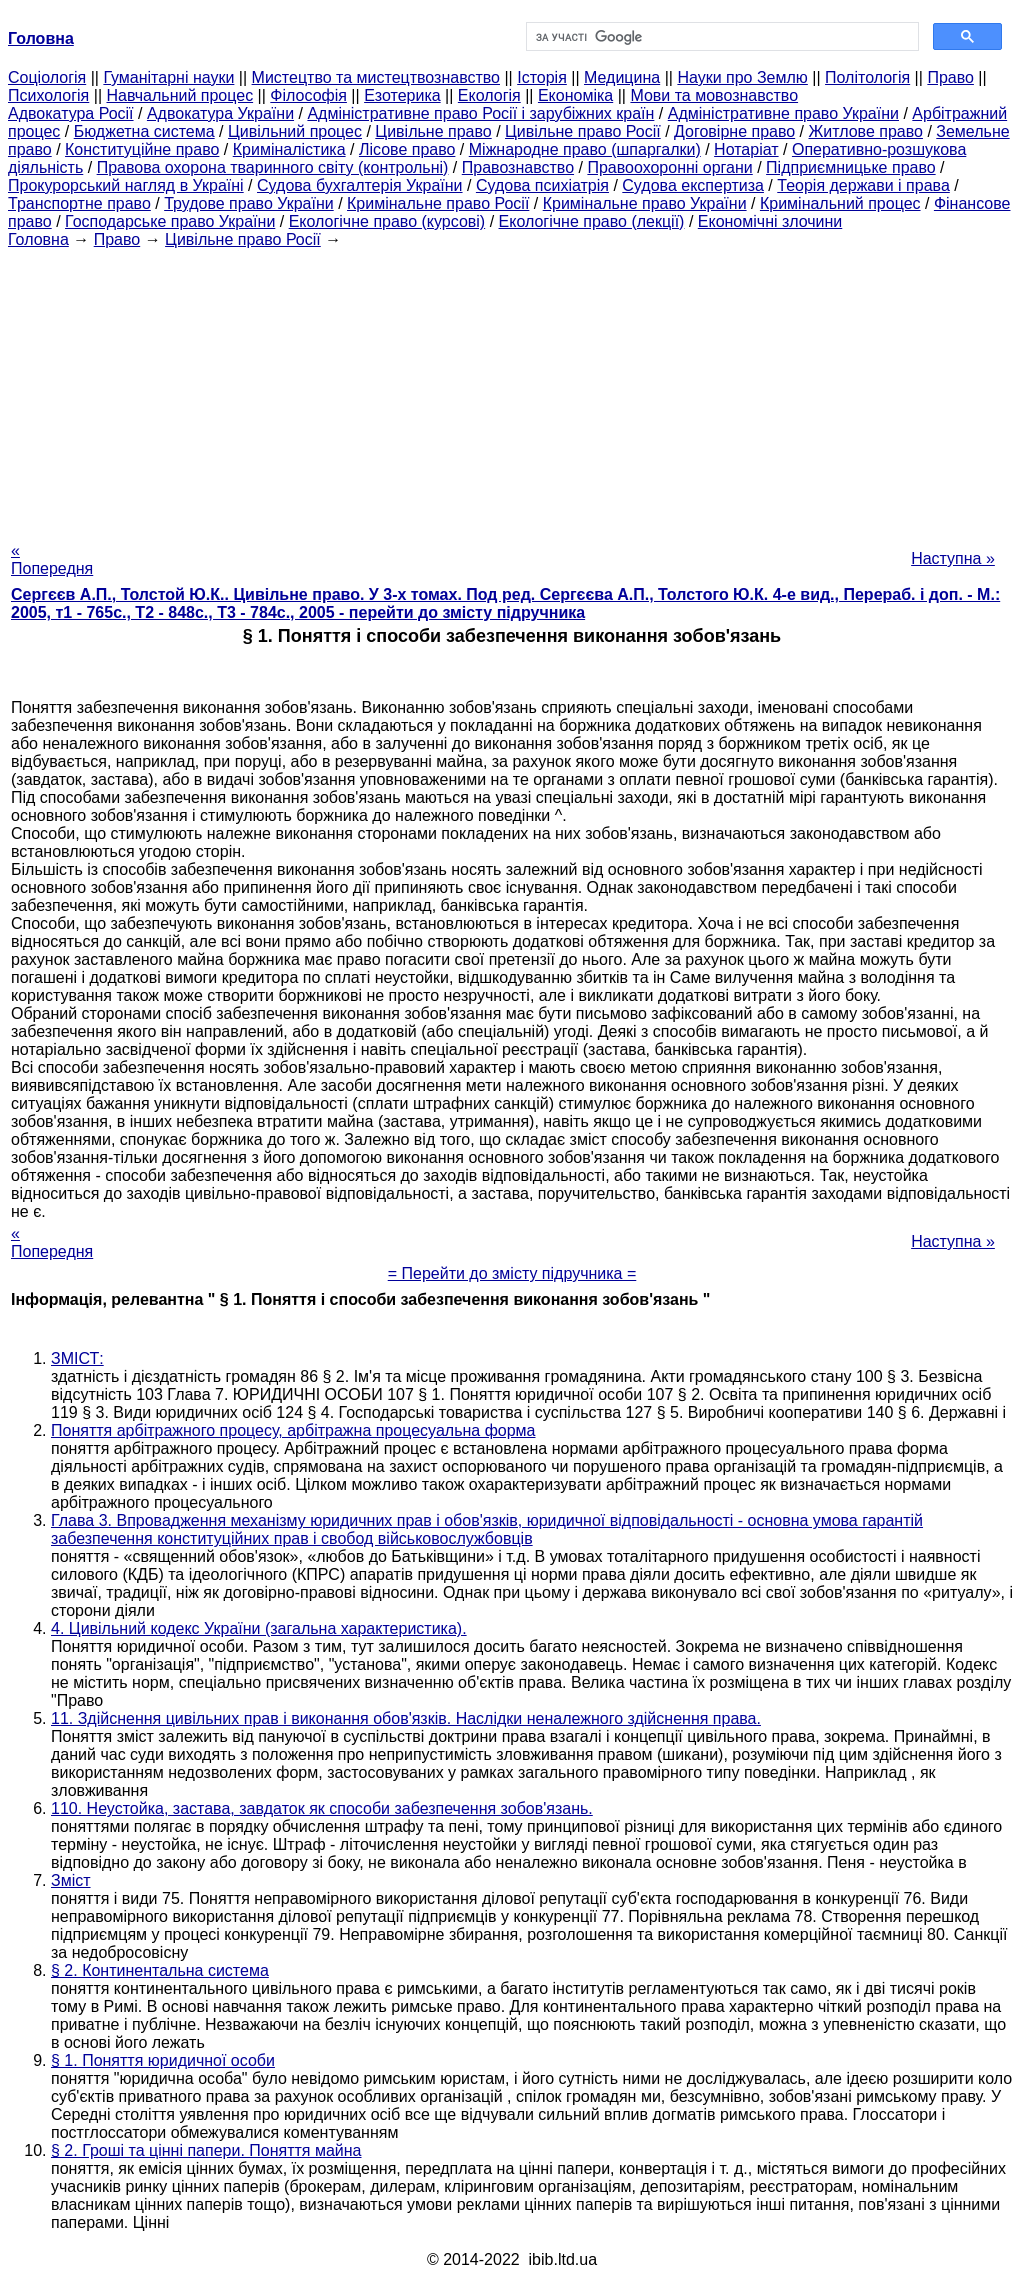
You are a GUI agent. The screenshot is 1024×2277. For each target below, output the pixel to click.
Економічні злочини (770, 221)
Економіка (575, 95)
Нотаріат (746, 149)
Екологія (489, 95)
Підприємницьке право (851, 167)
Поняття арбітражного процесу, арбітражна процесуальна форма (293, 1430)
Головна (38, 239)
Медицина (622, 77)
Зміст (71, 1880)
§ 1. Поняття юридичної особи (163, 2060)
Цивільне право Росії (583, 131)
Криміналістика (289, 149)
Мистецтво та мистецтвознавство (376, 77)
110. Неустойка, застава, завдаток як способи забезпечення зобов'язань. (322, 1808)
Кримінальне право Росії (438, 203)
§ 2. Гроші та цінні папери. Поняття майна (206, 2150)
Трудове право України (249, 203)
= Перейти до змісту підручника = (512, 1273)
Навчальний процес (179, 95)
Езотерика (402, 95)
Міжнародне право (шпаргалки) (585, 149)
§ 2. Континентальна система (160, 1970)
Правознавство (518, 167)
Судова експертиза (693, 185)
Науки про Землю (742, 77)
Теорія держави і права (863, 185)
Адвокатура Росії (71, 113)
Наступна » (953, 558)
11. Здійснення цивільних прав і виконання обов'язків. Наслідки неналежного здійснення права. (406, 1718)
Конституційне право (142, 149)
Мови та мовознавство (714, 95)
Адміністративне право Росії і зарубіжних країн (480, 113)
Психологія (48, 95)
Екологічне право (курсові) (387, 221)
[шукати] (720, 37)
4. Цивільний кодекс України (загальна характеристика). (259, 1628)
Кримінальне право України (645, 203)
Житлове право (866, 131)
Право (950, 77)
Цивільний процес (295, 131)
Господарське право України (170, 221)
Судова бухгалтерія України (360, 185)
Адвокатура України (220, 113)
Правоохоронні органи (669, 167)
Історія (542, 77)
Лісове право (407, 149)
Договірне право (734, 131)
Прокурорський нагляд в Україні (126, 185)
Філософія (308, 95)
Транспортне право (79, 203)
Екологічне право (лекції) (592, 221)
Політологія (867, 77)
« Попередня (52, 559)
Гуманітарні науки (168, 77)
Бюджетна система (144, 131)
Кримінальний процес (840, 203)
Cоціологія (47, 77)
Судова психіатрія (542, 185)
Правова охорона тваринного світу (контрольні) (273, 167)
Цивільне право (433, 131)
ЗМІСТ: (77, 1358)
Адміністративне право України (783, 113)
